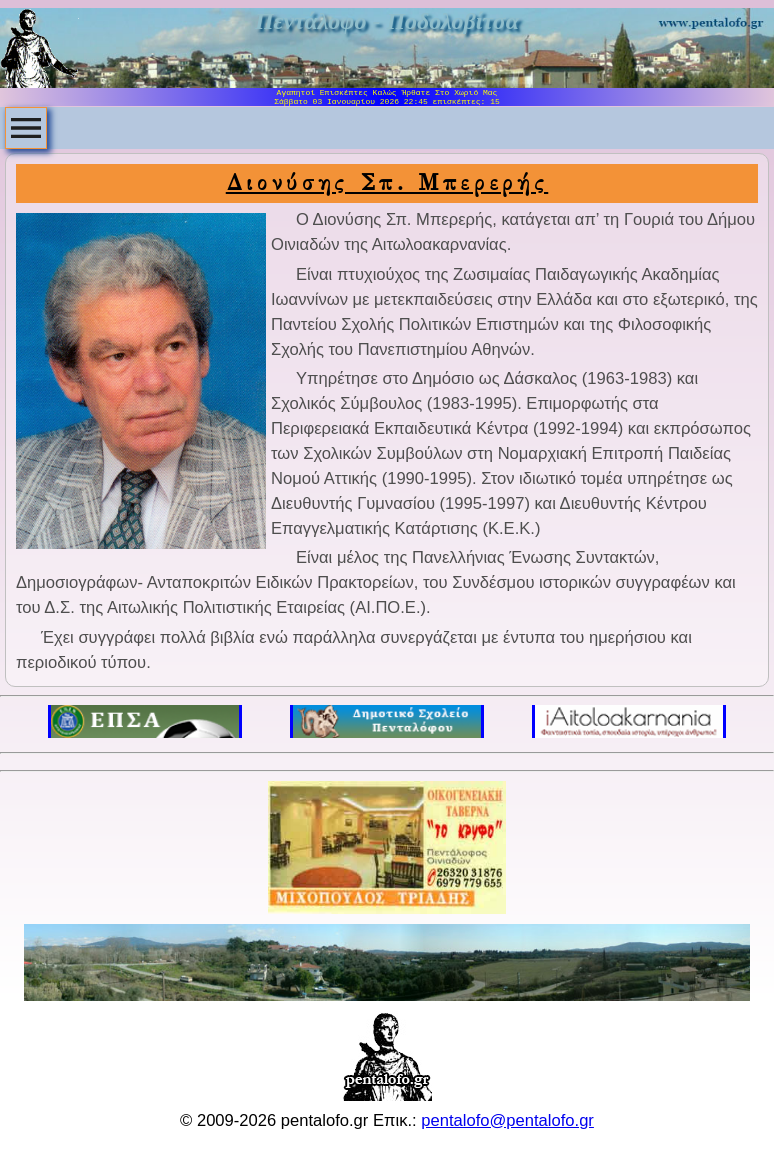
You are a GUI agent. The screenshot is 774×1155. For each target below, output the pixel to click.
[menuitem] (26, 128)
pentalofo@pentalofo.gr (507, 1120)
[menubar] (26, 128)
